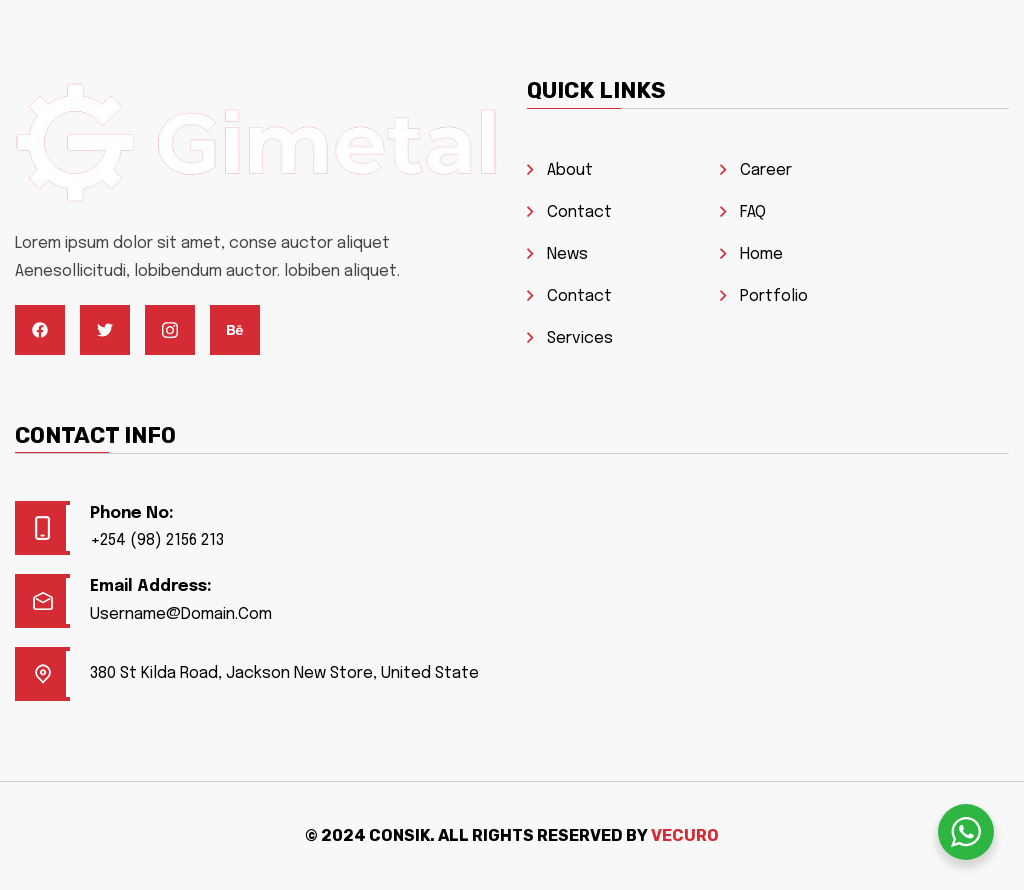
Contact (579, 212)
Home (761, 254)
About (570, 170)
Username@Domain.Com (181, 614)
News (567, 254)
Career (766, 170)
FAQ (753, 212)
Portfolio (774, 296)
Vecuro (685, 835)
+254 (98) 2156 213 (157, 540)
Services (580, 338)
